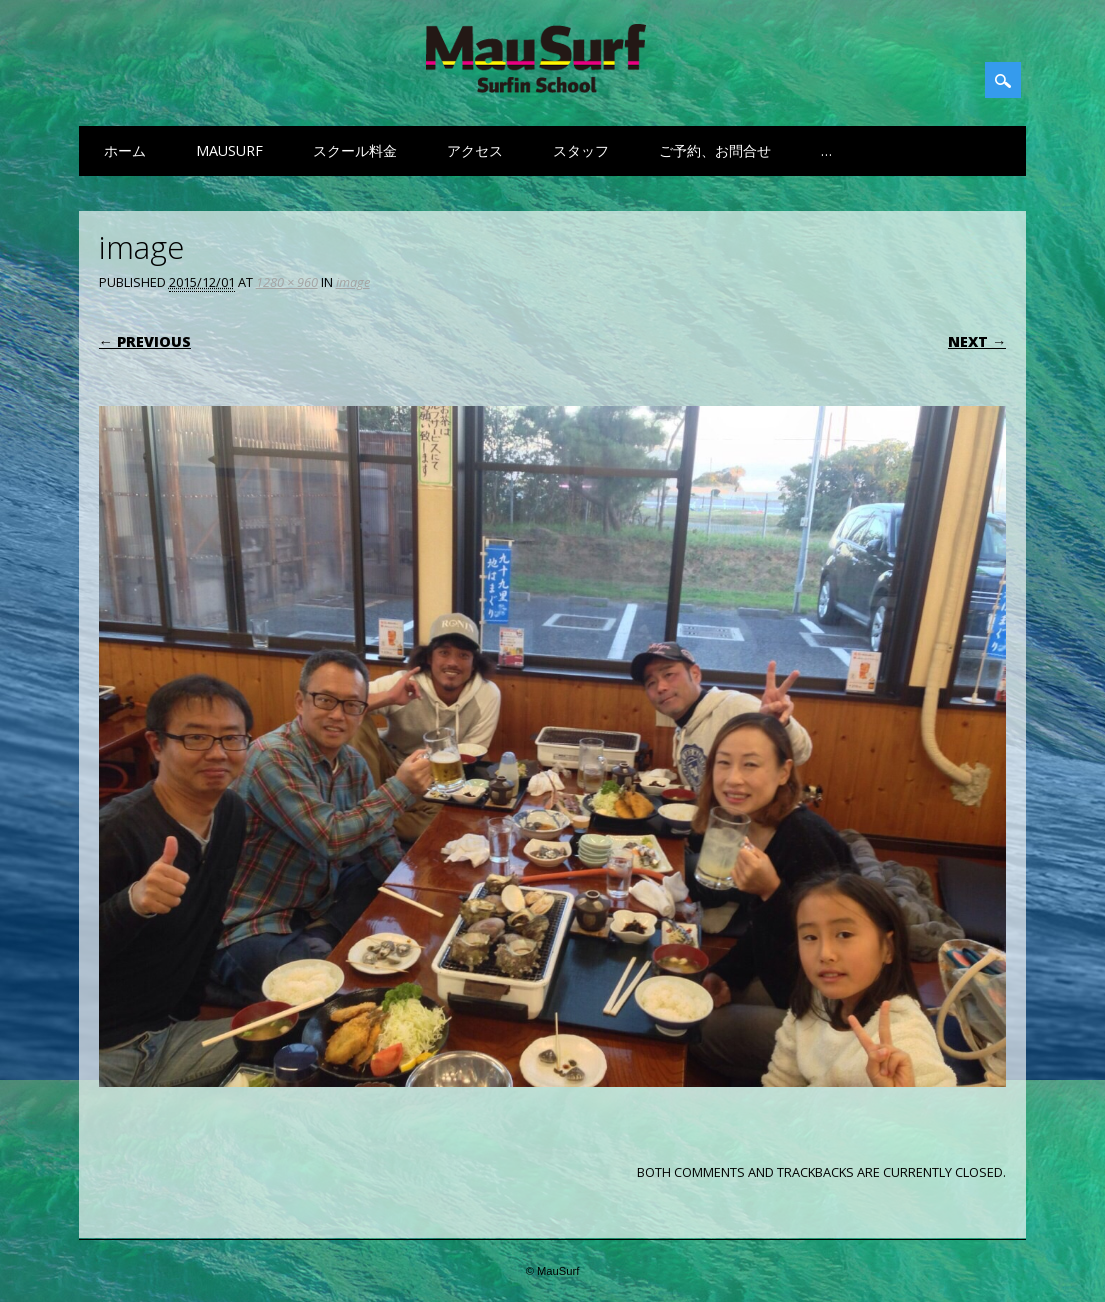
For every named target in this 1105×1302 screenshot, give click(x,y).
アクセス (475, 150)
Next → (977, 341)
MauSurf (229, 150)
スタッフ (581, 150)
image (353, 282)
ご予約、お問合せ (715, 150)
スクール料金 (355, 150)
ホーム (125, 150)
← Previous (145, 341)
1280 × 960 (287, 282)
